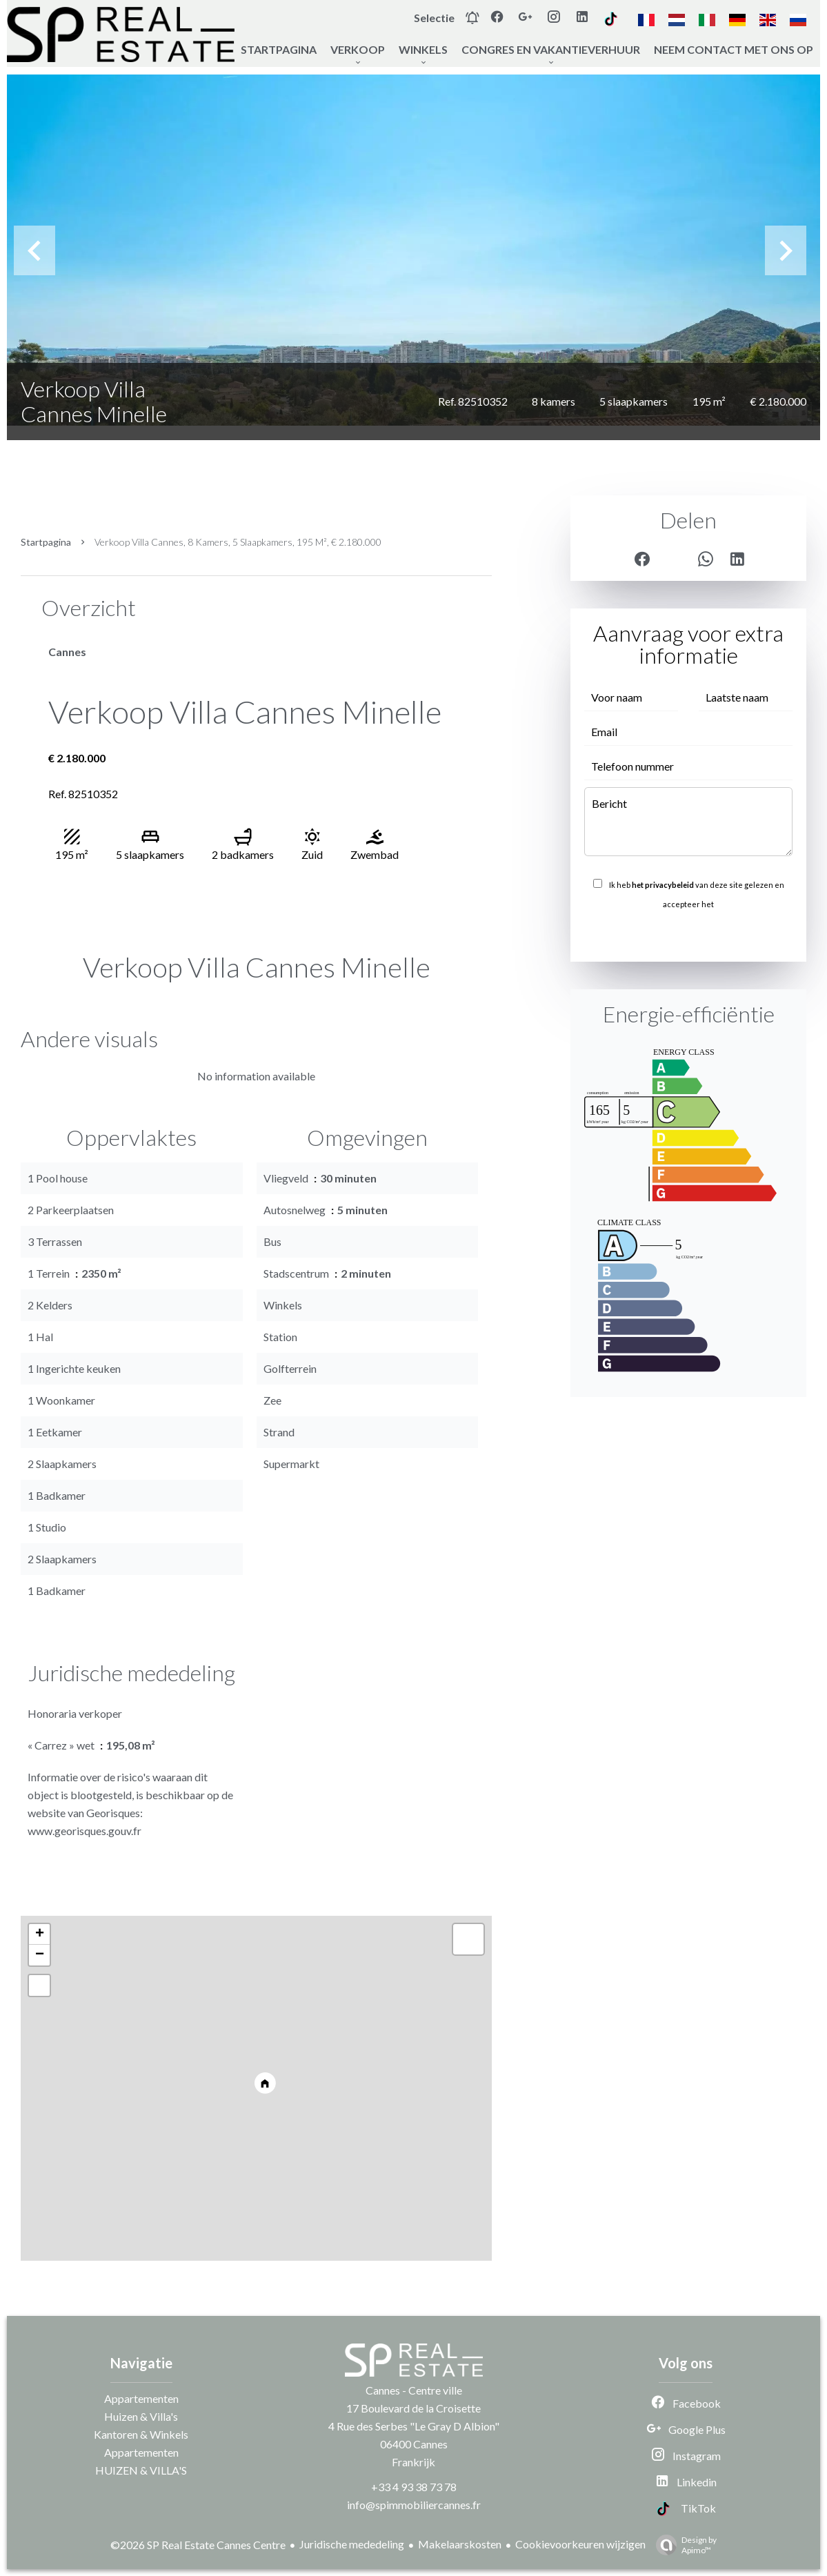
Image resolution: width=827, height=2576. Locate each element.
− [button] (39, 1955)
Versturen (688, 934)
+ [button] (39, 1934)
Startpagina (46, 542)
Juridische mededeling (351, 2543)
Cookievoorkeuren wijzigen (580, 2543)
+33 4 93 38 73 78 (414, 2486)
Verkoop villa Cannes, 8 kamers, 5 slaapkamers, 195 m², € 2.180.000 (237, 542)
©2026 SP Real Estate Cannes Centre (198, 2544)
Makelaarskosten (459, 2543)
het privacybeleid (663, 884)
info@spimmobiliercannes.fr (414, 2504)
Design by (683, 2545)
